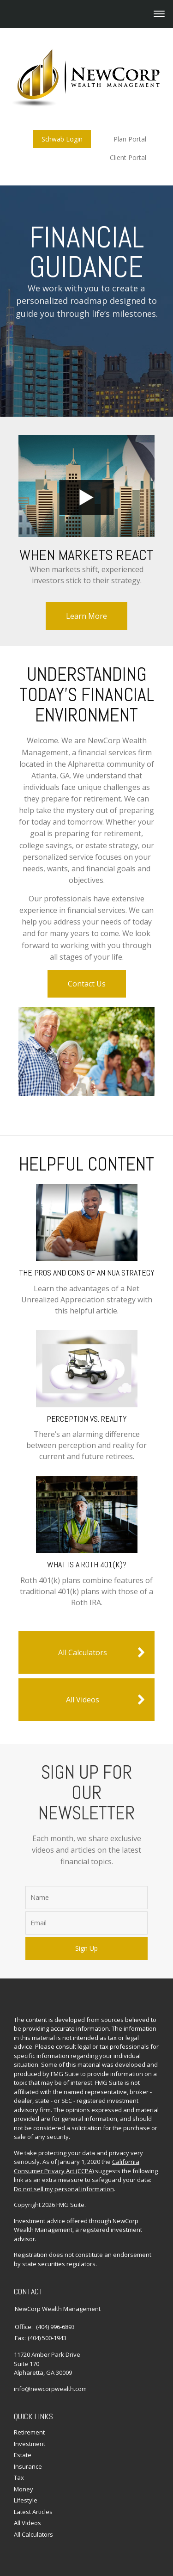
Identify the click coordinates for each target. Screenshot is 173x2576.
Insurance (28, 2466)
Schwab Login (62, 139)
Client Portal (128, 157)
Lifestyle (25, 2500)
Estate (22, 2455)
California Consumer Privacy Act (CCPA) (76, 2166)
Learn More (86, 616)
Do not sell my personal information (64, 2189)
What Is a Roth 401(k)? (86, 1564)
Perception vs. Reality (87, 1418)
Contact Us (87, 984)
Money (23, 2489)
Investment (29, 2444)
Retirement (29, 2432)
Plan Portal (129, 139)
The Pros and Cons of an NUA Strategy (87, 1272)
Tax (19, 2477)
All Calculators (101, 1652)
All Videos (105, 1699)
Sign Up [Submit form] (86, 1948)
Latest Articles (33, 2512)
